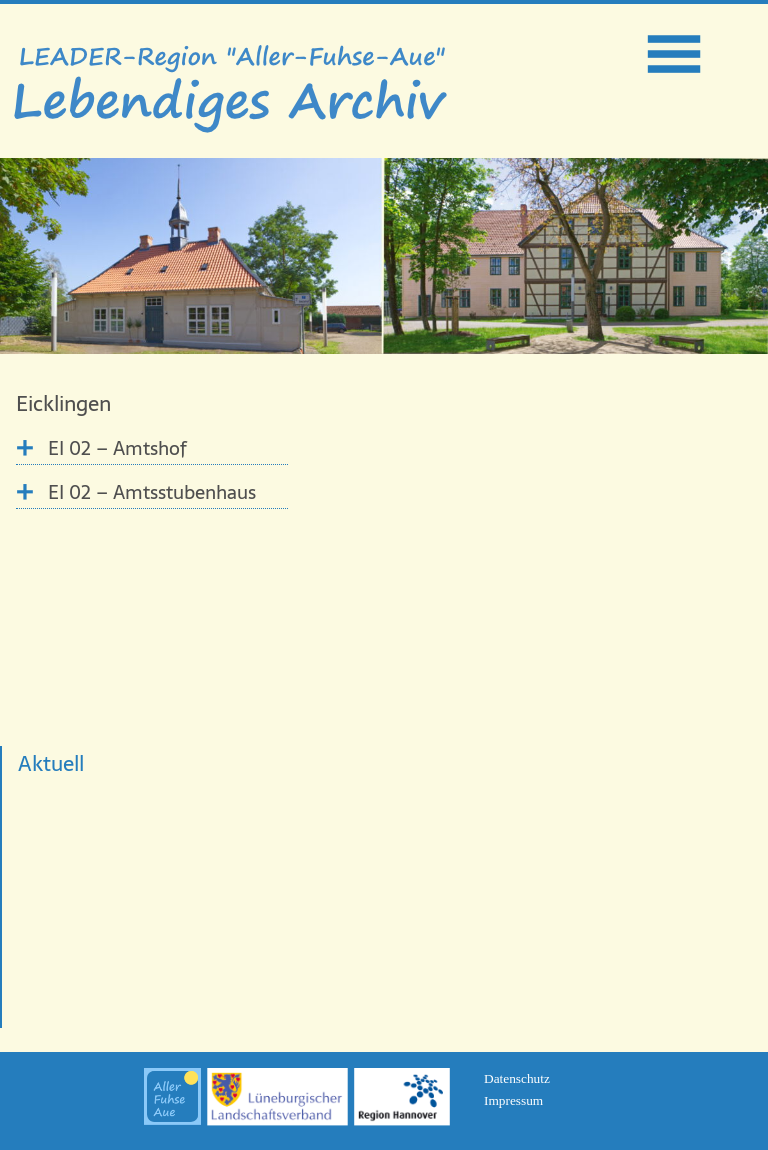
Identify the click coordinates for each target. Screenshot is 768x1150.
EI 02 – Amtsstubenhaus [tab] (152, 492)
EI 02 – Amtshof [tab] (117, 448)
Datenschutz (517, 1078)
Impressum (513, 1100)
